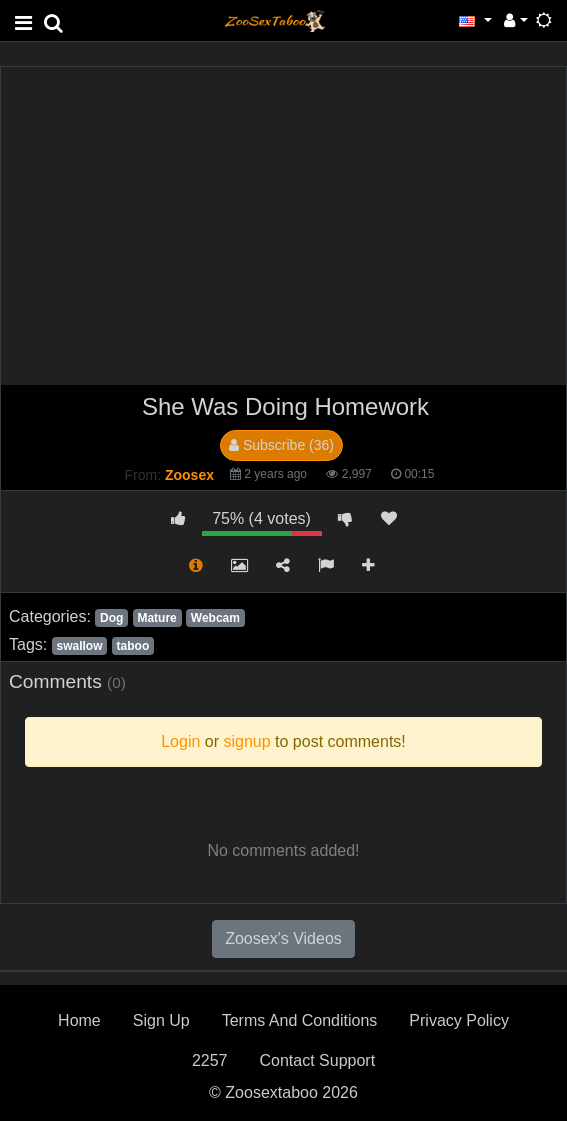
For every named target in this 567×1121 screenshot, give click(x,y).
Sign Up (161, 1020)
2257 (210, 1060)
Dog (111, 618)
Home (79, 1020)
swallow (79, 646)
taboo (133, 646)
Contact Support (317, 1060)
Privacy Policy (459, 1020)
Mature (156, 618)
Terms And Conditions (300, 1020)
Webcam (215, 618)
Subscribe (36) (281, 445)
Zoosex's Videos (283, 938)
